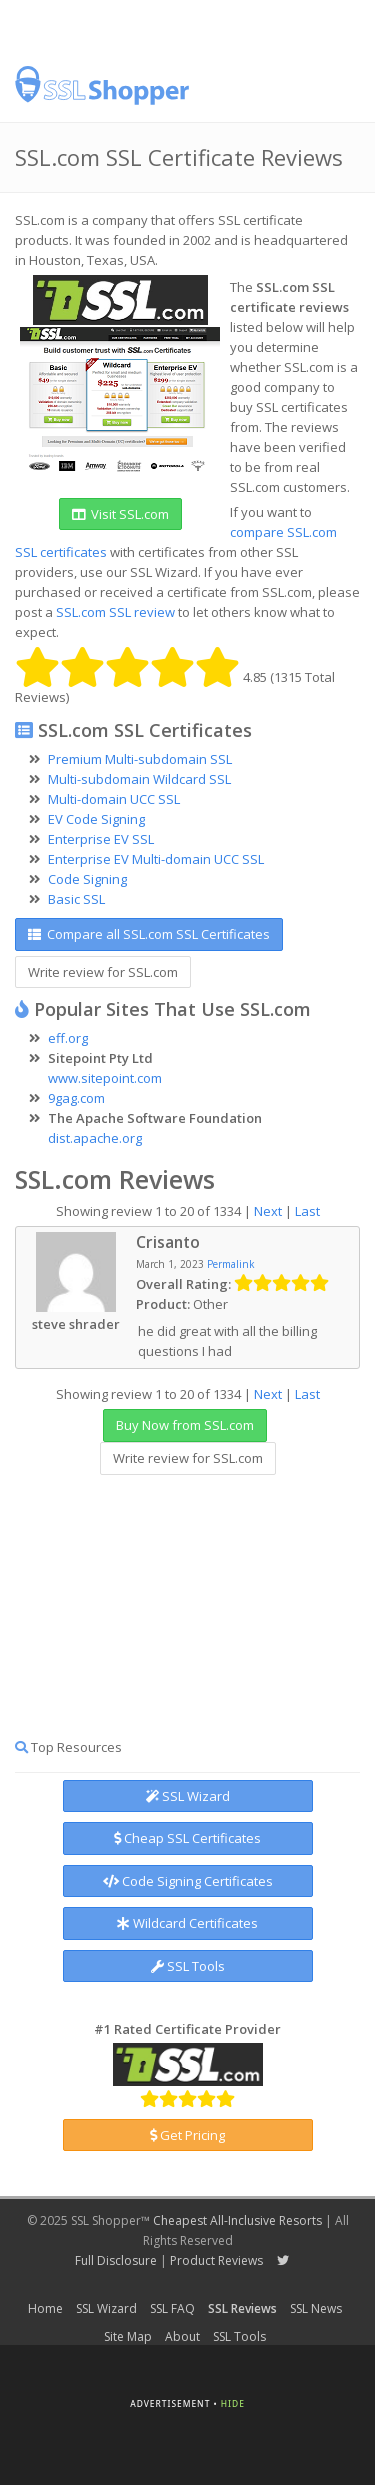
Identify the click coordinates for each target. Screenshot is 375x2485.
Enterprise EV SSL (101, 839)
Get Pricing (187, 2135)
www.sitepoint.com (105, 1078)
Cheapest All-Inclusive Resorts (237, 2220)
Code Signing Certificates (188, 1881)
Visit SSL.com (120, 514)
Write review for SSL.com (103, 972)
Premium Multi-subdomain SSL (140, 759)
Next (268, 1211)
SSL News (316, 2308)
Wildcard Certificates (187, 1923)
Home (45, 2308)
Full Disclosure (116, 2260)
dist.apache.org (95, 1138)
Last (307, 1211)
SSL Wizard (188, 1796)
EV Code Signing (96, 819)
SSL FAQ (172, 2308)
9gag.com (76, 1098)
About (182, 2336)
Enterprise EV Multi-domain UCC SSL (156, 859)
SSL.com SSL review (115, 612)
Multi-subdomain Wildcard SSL (139, 779)
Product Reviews (216, 2260)
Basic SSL (76, 899)
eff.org (68, 1038)
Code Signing (87, 879)
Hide (233, 2403)
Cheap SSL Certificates (187, 1838)
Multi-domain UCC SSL (114, 799)
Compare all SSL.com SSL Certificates (149, 934)
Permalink (231, 1264)
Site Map (128, 2336)
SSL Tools (188, 1966)
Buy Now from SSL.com (185, 1425)
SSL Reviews (242, 2308)
